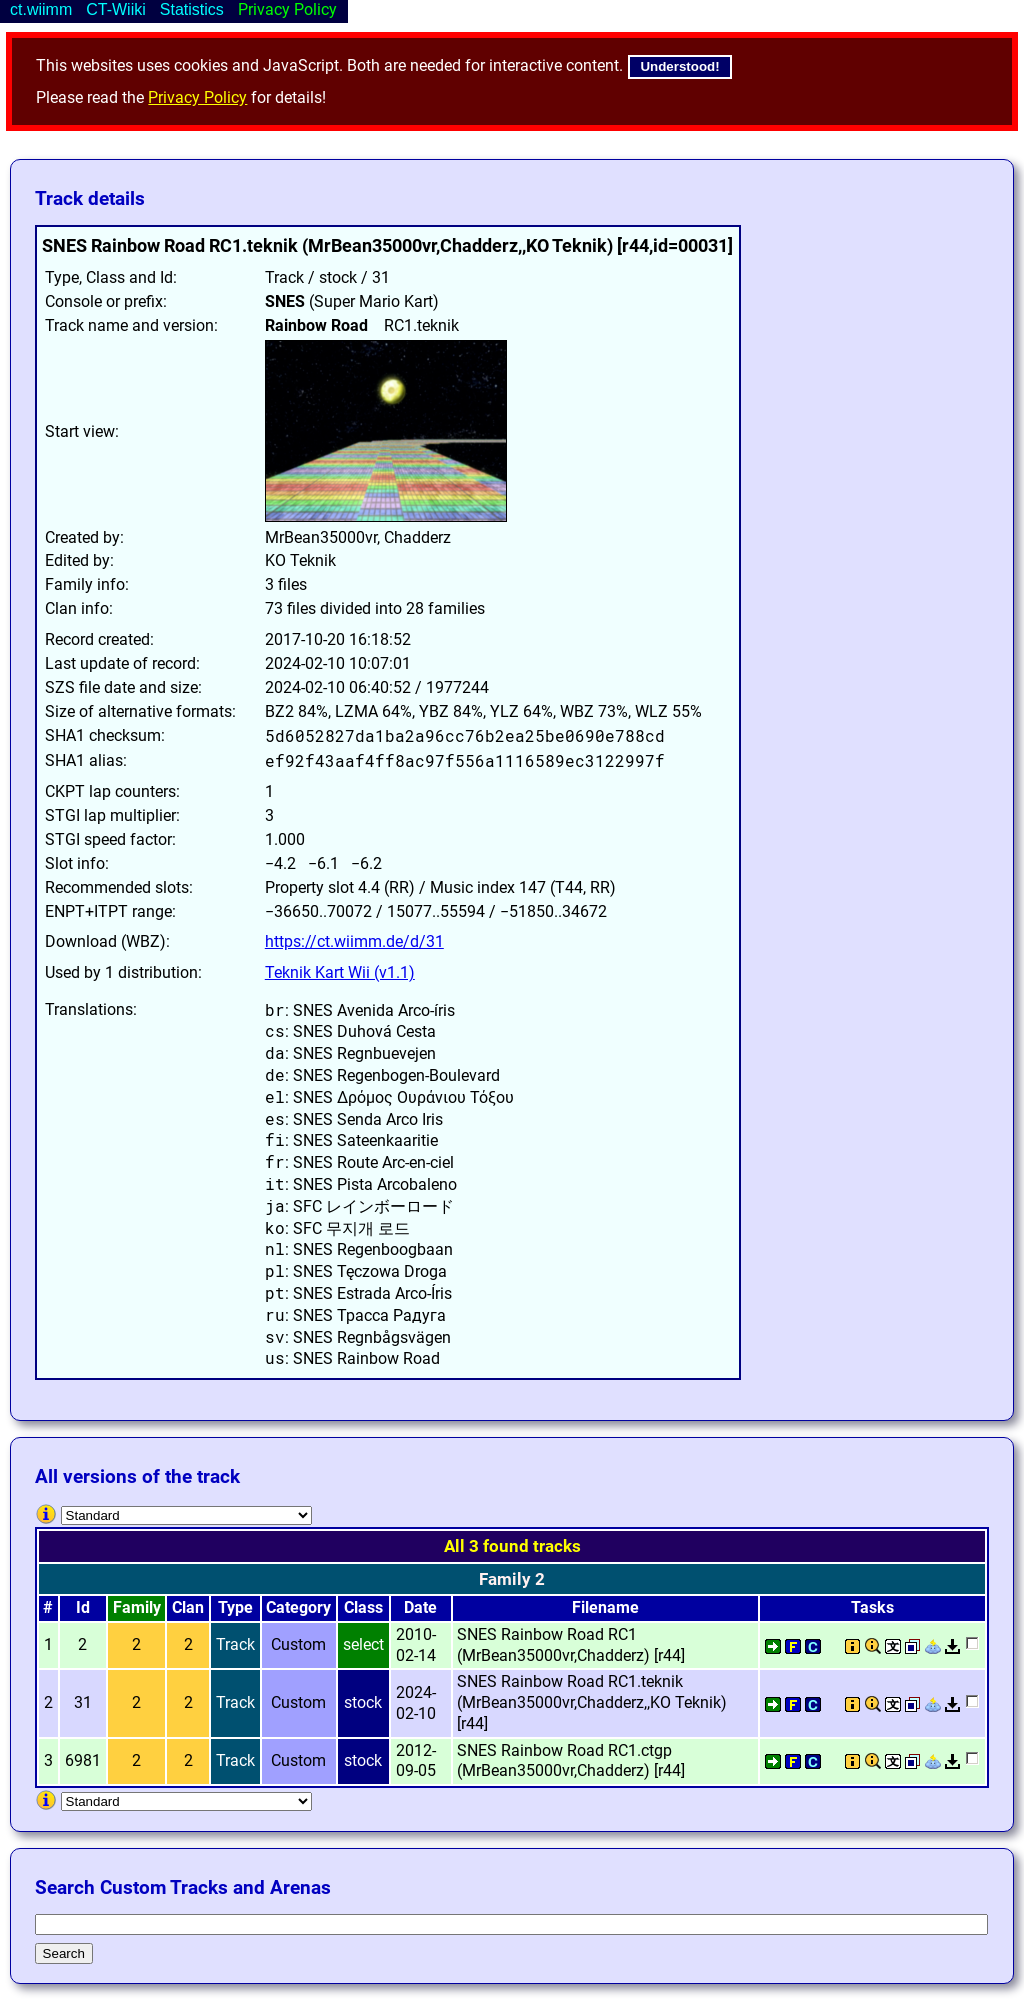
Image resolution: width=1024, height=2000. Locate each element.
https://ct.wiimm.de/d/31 (354, 941)
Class (363, 1607)
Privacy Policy (197, 97)
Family (137, 1607)
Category (298, 1607)
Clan (188, 1607)
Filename (605, 1607)
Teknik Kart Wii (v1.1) (340, 972)
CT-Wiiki (116, 9)
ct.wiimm (41, 9)
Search (64, 1953)
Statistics (192, 9)
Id (83, 1607)
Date (420, 1607)
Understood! (679, 66)
